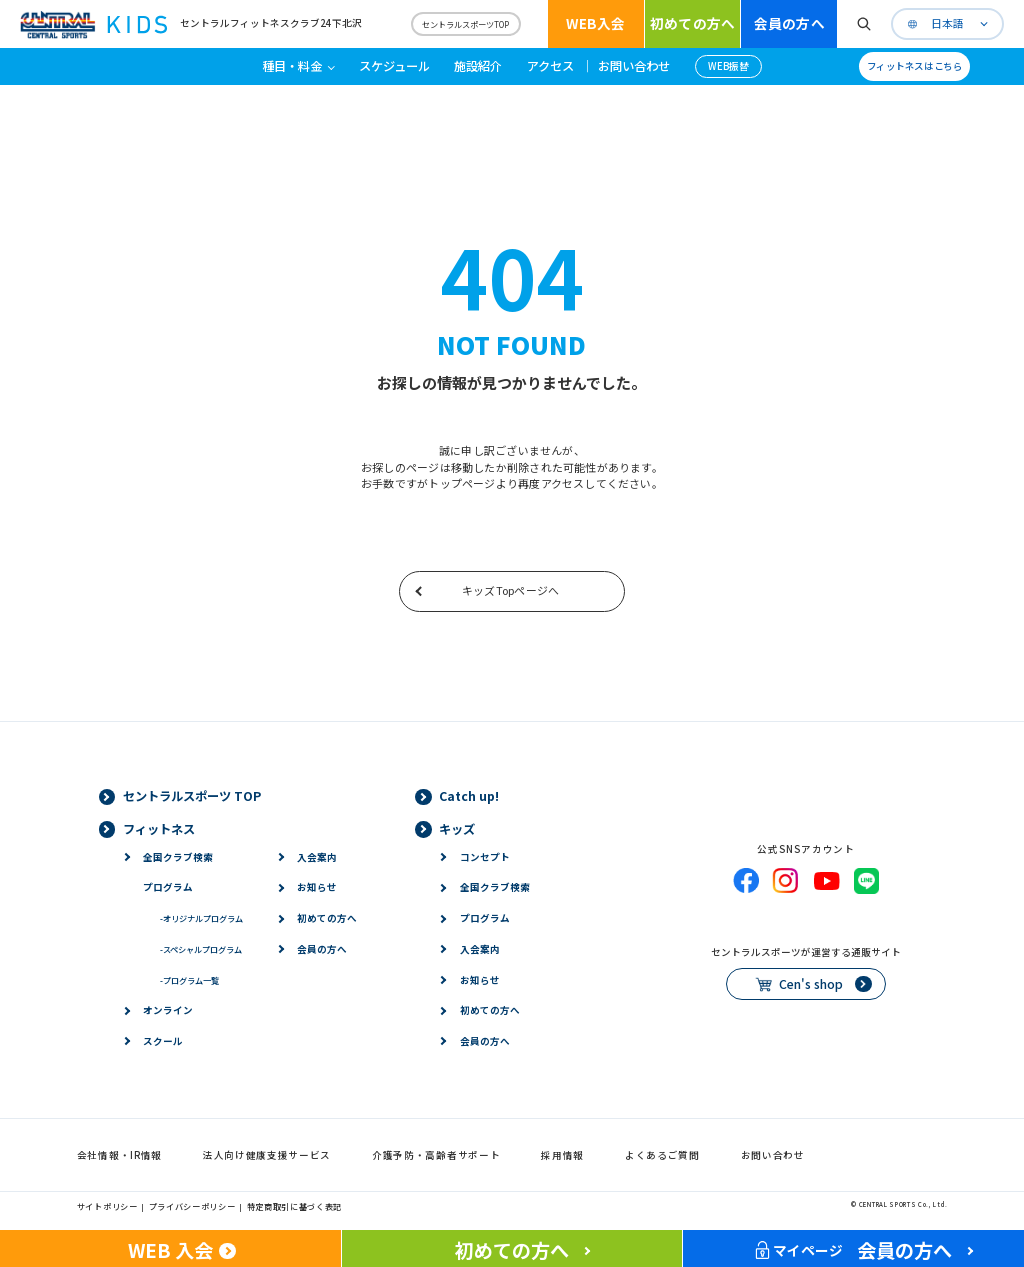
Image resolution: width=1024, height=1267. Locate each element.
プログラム (168, 887)
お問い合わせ (634, 66)
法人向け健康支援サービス (267, 1155)
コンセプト (485, 857)
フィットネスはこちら (914, 66)
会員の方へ (789, 23)
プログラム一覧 (189, 980)
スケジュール (394, 66)
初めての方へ (693, 23)
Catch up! (469, 796)
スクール (163, 1041)
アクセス (550, 66)
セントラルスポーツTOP (465, 24)
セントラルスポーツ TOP (192, 796)
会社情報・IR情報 (119, 1155)
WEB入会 (595, 23)
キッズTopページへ (510, 590)
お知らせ (317, 887)
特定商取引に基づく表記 (295, 1206)
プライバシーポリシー (192, 1206)
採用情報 (562, 1155)
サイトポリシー (107, 1206)
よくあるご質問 (662, 1155)
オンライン (168, 1010)
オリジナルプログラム (201, 918)
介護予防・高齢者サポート (436, 1155)
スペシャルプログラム (201, 949)
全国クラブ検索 (178, 857)
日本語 (947, 23)
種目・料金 (292, 66)
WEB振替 (728, 66)
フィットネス (159, 829)
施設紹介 (478, 66)
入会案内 (317, 857)
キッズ (457, 829)
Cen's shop (811, 984)
